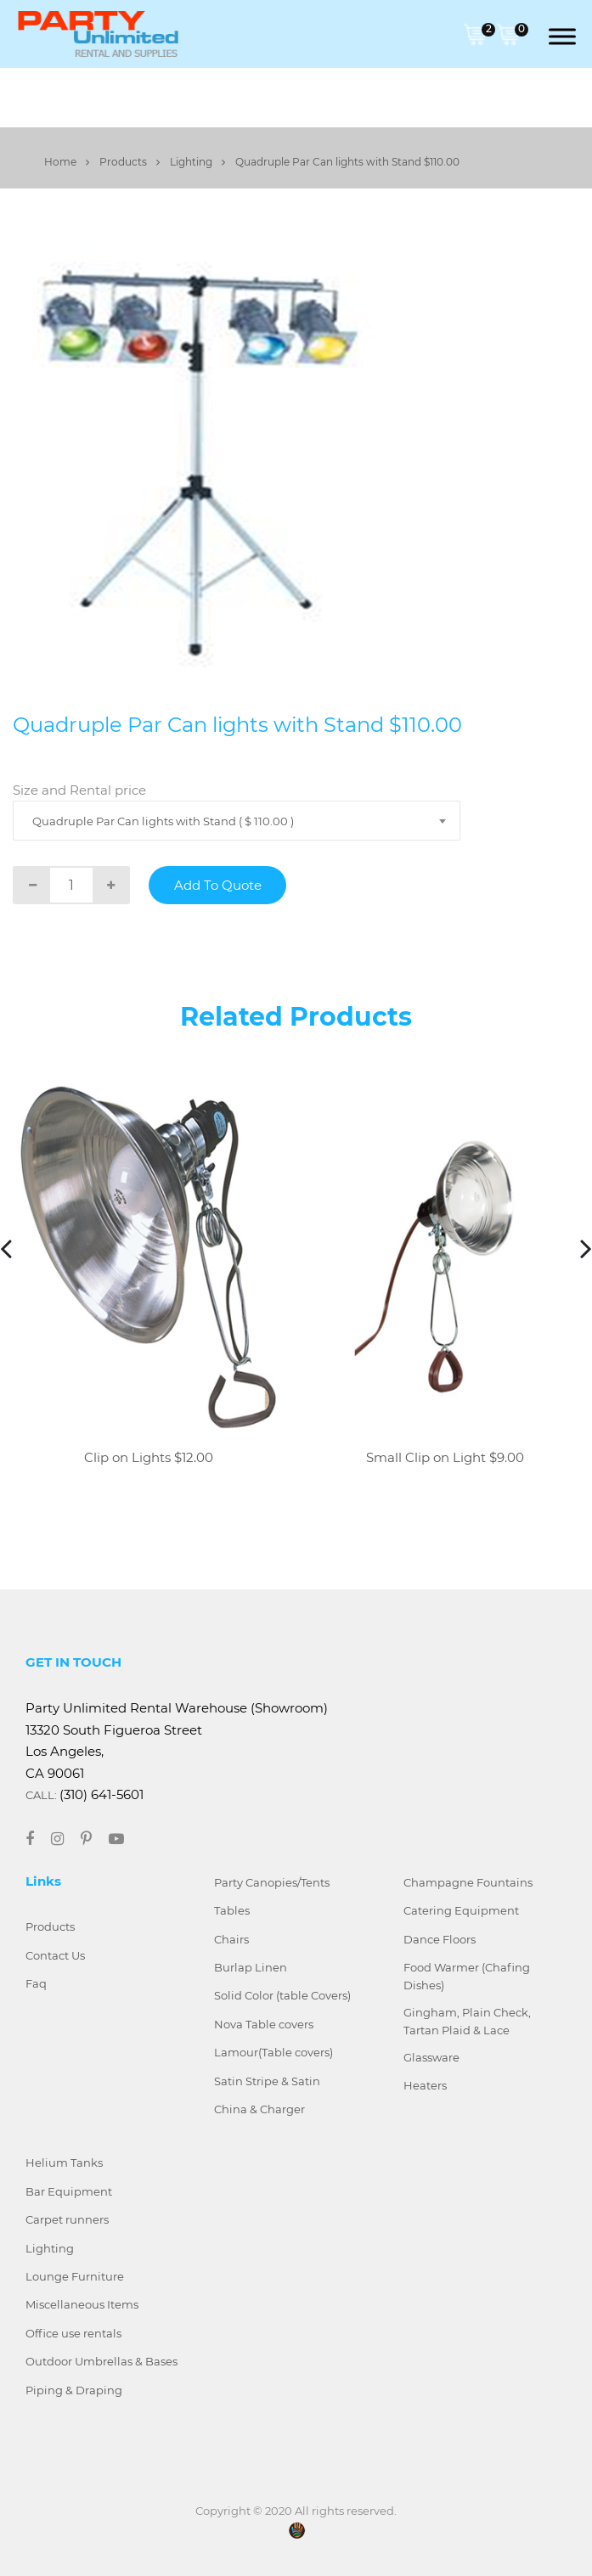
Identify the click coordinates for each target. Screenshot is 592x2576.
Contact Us (55, 1955)
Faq (36, 1983)
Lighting (197, 161)
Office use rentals (73, 2333)
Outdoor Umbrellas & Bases (101, 2361)
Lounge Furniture (74, 2276)
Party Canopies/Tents (272, 1882)
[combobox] (237, 820)
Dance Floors (439, 1939)
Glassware (431, 2057)
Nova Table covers (263, 2024)
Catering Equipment (461, 1910)
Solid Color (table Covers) (282, 1995)
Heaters (425, 2085)
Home (66, 161)
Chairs (231, 1939)
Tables (232, 1910)
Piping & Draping (73, 2390)
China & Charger (259, 2109)
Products (129, 161)
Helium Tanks (64, 2162)
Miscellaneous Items (81, 2304)
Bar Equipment (68, 2191)
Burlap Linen (250, 1967)
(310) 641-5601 (101, 1794)
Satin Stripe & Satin (267, 2081)
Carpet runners (67, 2219)
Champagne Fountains (468, 1882)
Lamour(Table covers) (273, 2052)
